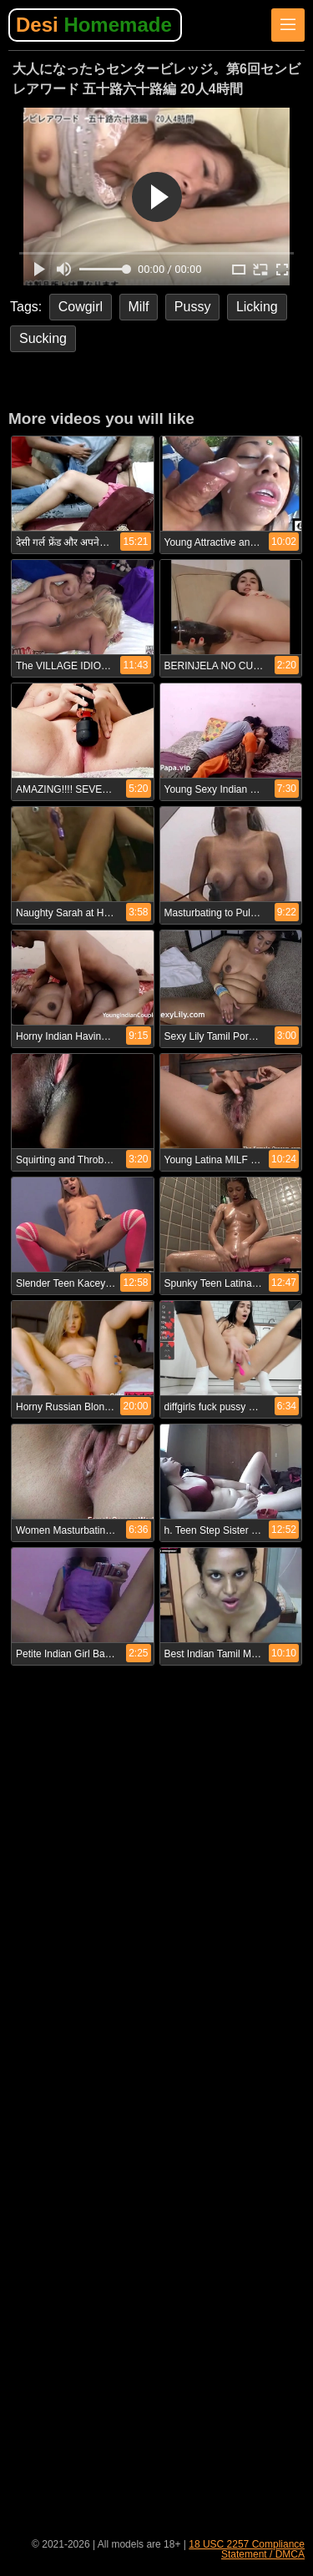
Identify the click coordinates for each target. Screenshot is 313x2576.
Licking (257, 307)
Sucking (43, 338)
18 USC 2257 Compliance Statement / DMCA (247, 2549)
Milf (139, 307)
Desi (94, 24)
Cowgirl (80, 307)
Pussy (192, 307)
